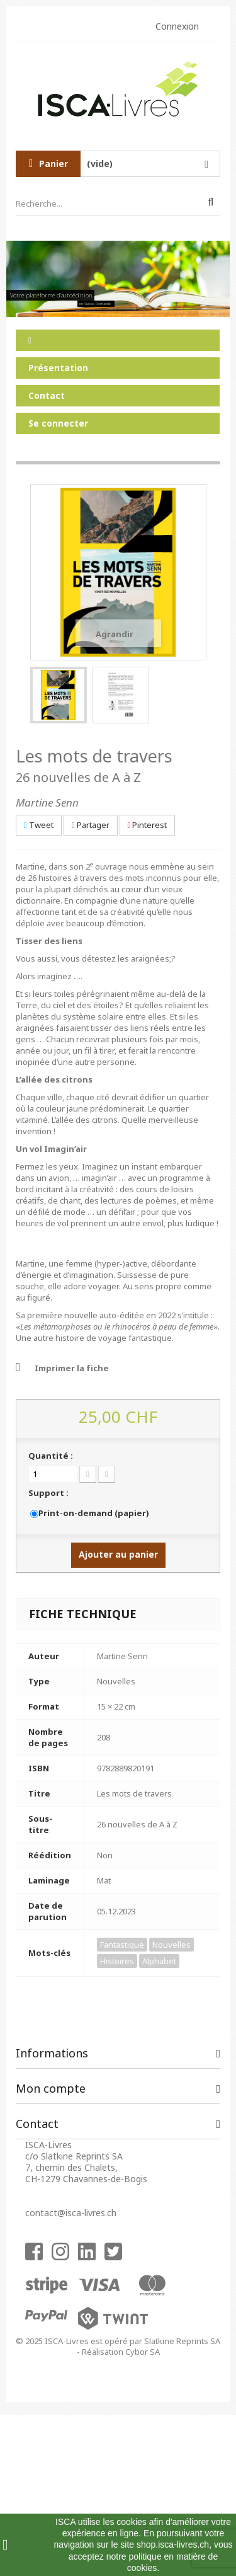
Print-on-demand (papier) (93, 1513)
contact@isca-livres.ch (70, 2213)
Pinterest (147, 825)
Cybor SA (142, 2351)
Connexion (177, 26)
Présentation (58, 368)
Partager (91, 825)
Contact (46, 395)
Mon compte (51, 2088)
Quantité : (50, 1455)
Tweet (38, 825)
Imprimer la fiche (72, 1368)
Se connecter (58, 423)
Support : (49, 1492)
